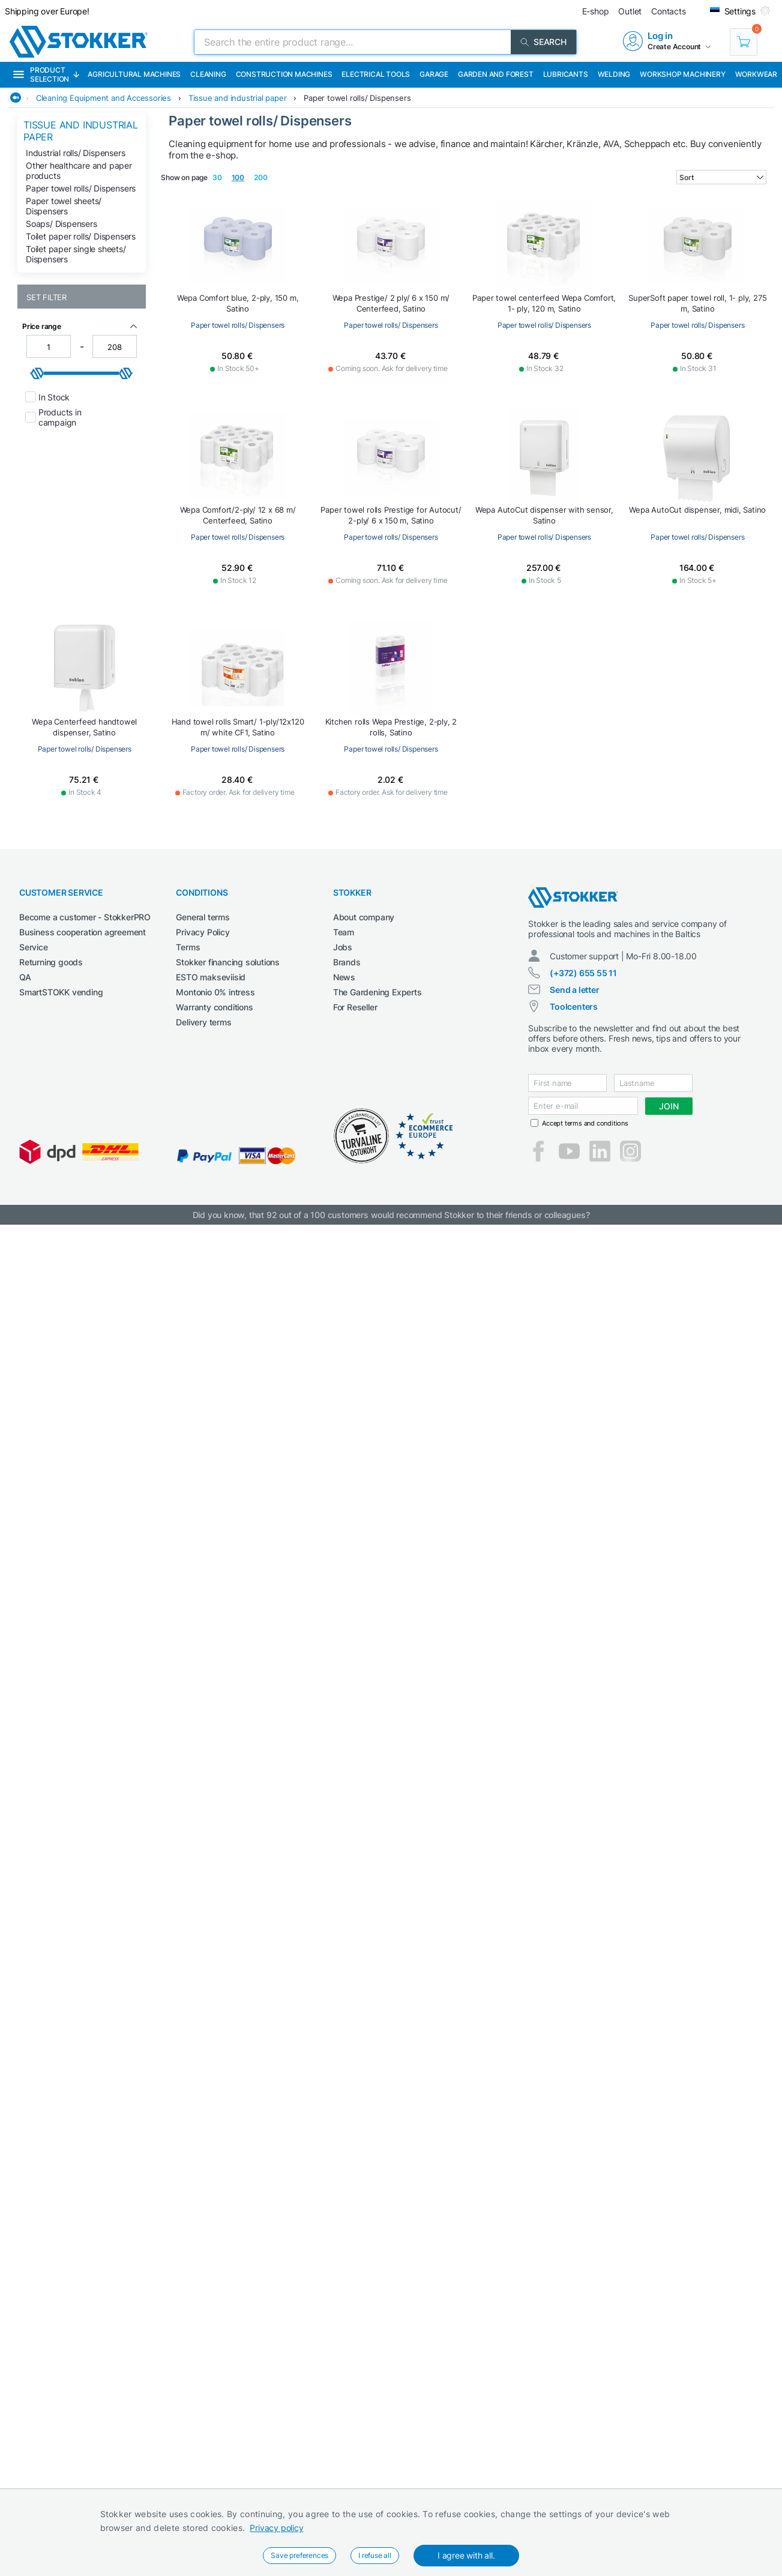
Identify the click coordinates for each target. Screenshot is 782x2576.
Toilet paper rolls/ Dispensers (81, 236)
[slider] (37, 373)
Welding (614, 74)
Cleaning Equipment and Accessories (103, 98)
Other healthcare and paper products (79, 170)
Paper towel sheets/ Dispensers (63, 206)
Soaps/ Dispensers (61, 224)
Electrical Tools (375, 74)
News (344, 977)
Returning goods (51, 962)
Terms (188, 947)
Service (33, 947)
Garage (434, 74)
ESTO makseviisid (210, 977)
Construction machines (284, 74)
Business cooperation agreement (82, 932)
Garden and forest (496, 74)
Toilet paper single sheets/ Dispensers (76, 254)
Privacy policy (276, 2528)
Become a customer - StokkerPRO (85, 917)
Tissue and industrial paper (237, 98)
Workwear (756, 74)
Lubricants (565, 74)
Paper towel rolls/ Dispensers (357, 98)
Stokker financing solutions (228, 962)
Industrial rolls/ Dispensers (75, 153)
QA (25, 977)
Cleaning (208, 74)
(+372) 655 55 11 (583, 973)
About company (363, 917)
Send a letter (574, 990)
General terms (202, 917)
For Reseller (355, 1007)
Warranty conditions (214, 1007)
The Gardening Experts (377, 992)
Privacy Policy (202, 932)
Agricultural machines (134, 74)
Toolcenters (574, 1006)
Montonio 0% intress (215, 992)
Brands (347, 962)
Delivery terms (203, 1022)
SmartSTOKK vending (61, 992)
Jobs (342, 947)
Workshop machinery (682, 74)
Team (343, 932)
